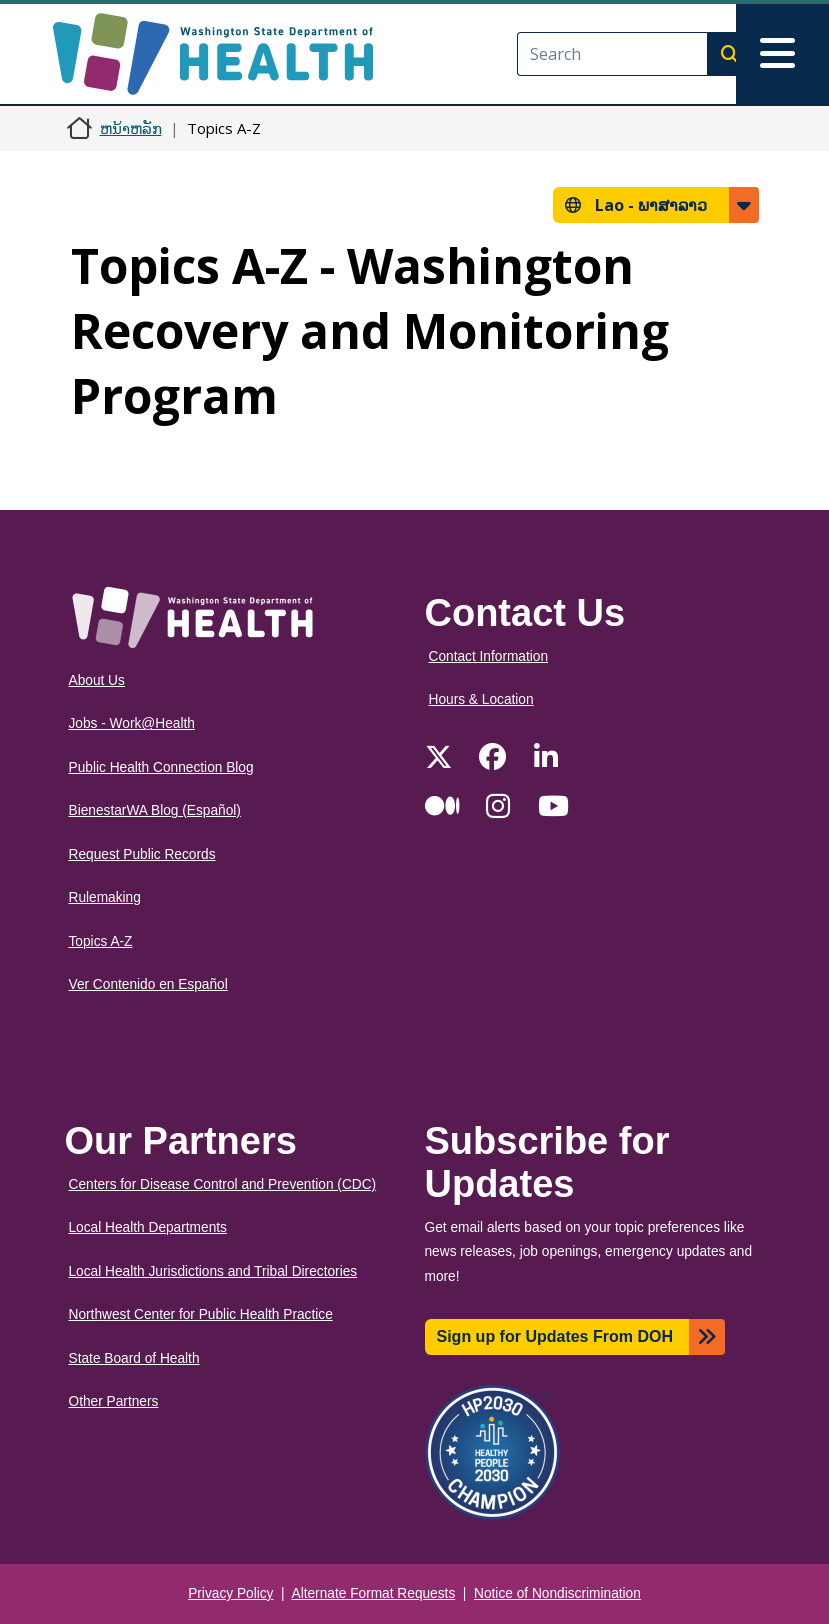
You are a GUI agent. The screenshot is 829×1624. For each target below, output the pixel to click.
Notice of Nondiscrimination (557, 1593)
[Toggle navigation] (782, 54)
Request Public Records (142, 854)
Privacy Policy (230, 1593)
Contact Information (489, 656)
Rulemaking (105, 897)
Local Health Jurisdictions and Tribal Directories (213, 1271)
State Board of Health (134, 1358)
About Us (97, 680)
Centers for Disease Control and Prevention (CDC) (223, 1184)
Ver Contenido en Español (148, 984)
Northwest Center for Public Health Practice (201, 1314)
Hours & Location (481, 699)
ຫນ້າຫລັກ (131, 128)
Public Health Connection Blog (161, 767)
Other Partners (114, 1401)
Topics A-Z (101, 941)
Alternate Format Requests (374, 1593)
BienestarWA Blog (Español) (155, 810)
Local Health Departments (148, 1227)
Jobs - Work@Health (132, 723)
